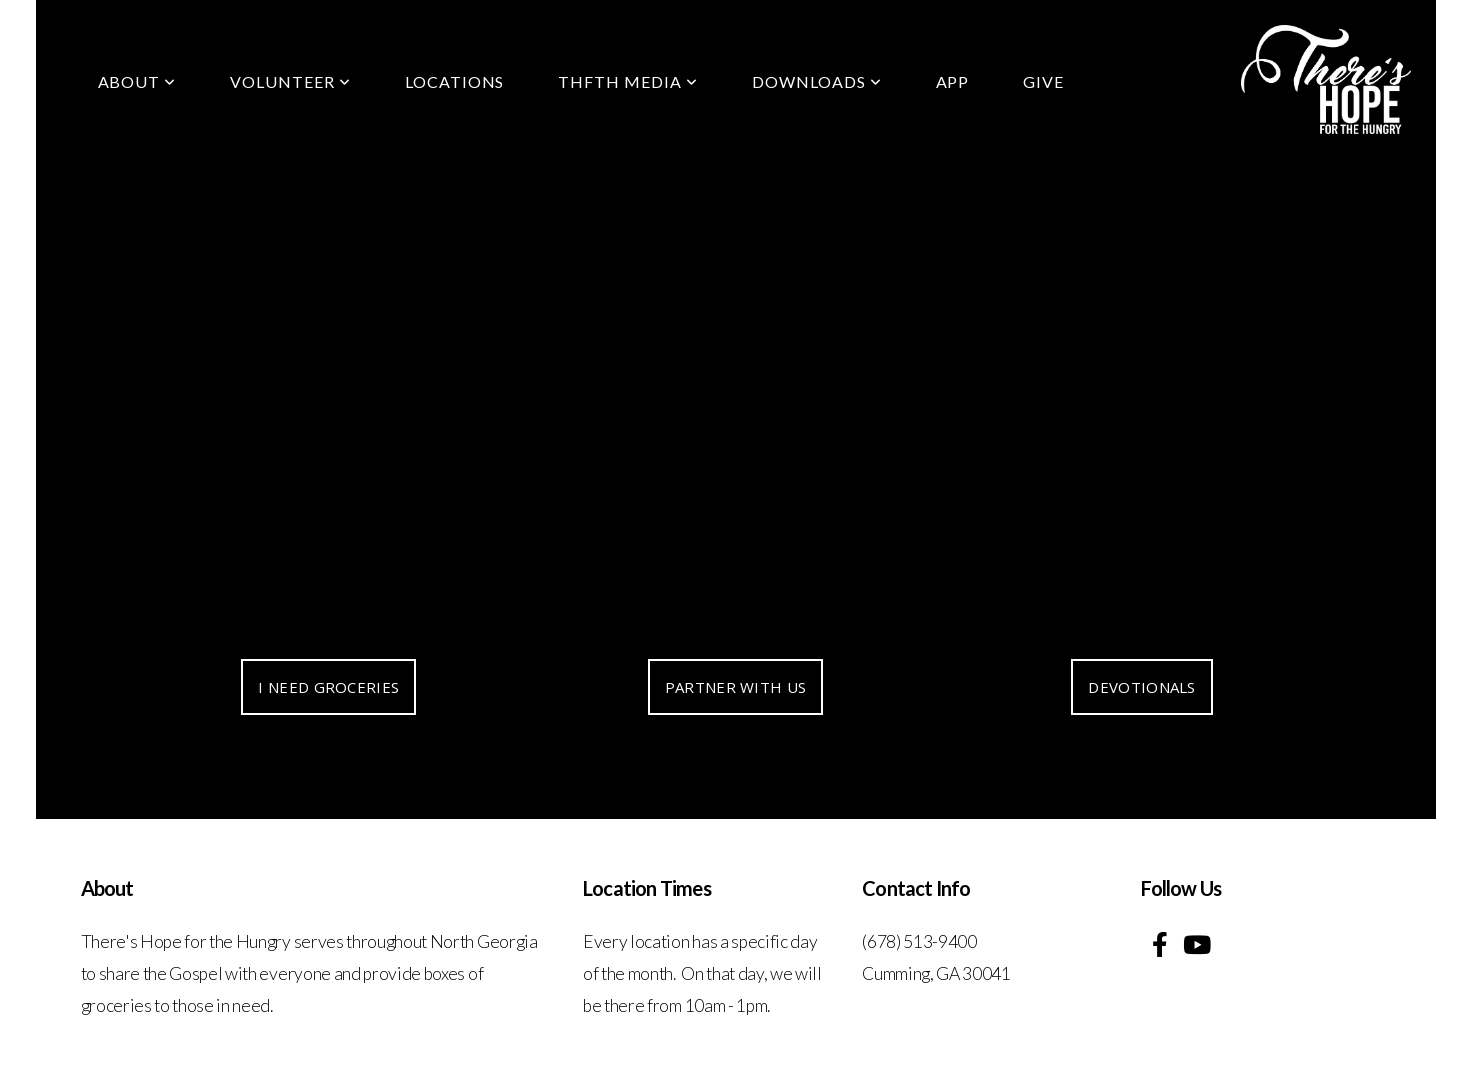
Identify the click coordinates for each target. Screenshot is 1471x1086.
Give (1043, 81)
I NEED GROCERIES (328, 687)
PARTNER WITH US (736, 687)
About (137, 81)
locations (455, 81)
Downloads (817, 81)
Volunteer (290, 81)
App (953, 81)
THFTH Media (628, 81)
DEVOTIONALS (1141, 687)
